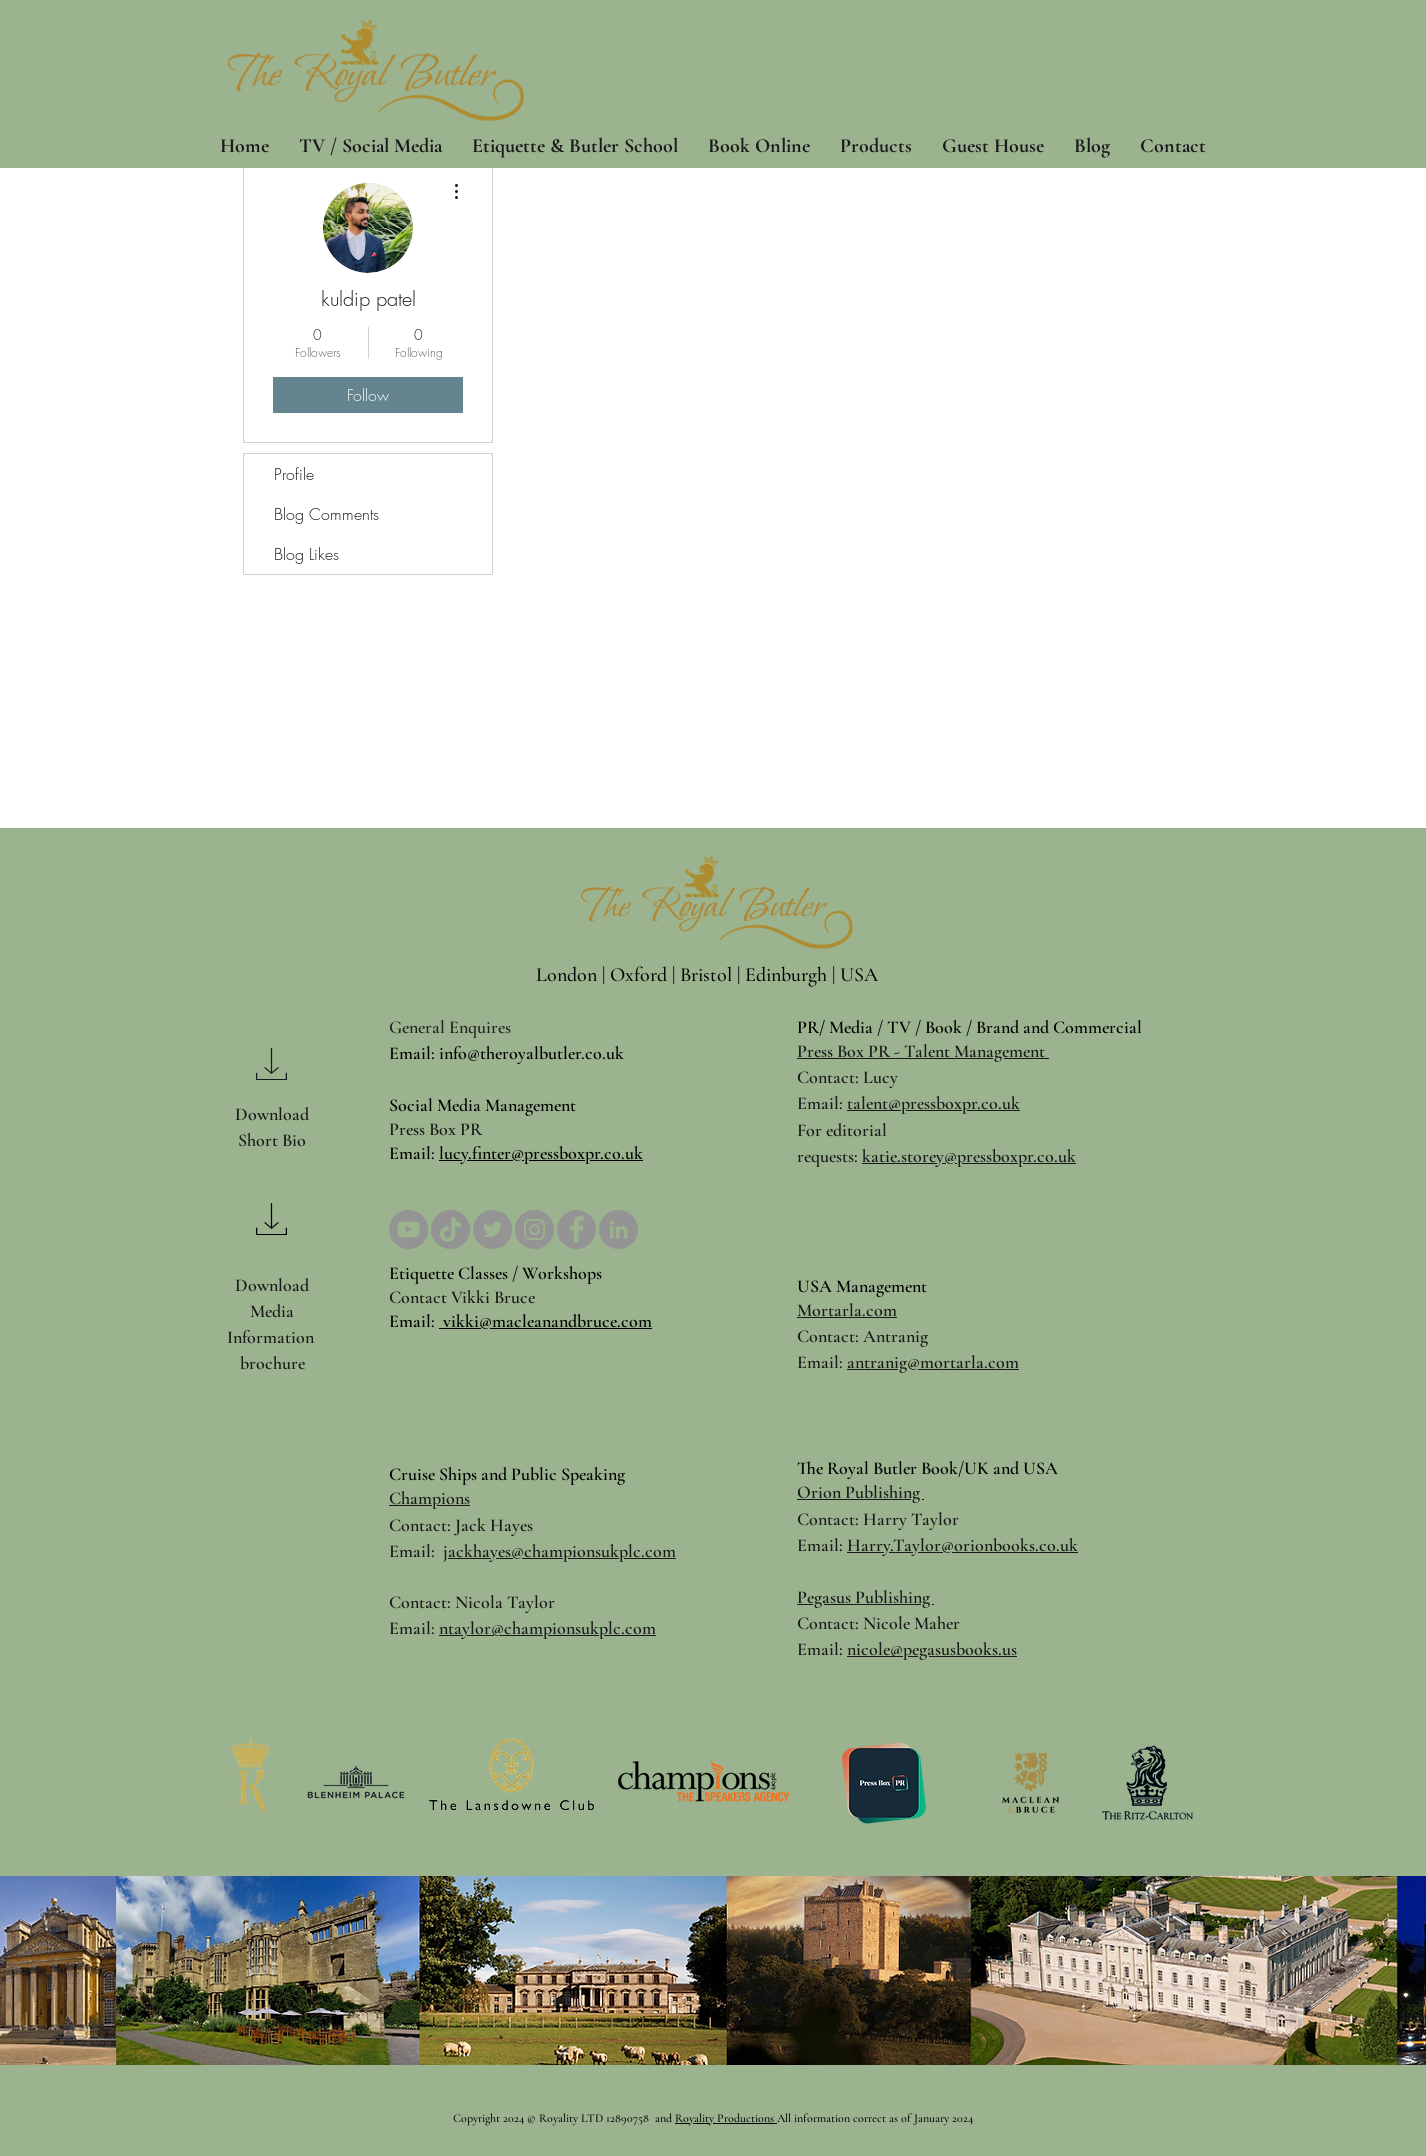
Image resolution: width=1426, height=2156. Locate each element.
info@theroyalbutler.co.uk (531, 1053)
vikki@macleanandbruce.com (545, 1321)
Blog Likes (306, 554)
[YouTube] (408, 1229)
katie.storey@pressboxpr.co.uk (969, 1156)
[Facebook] (576, 1229)
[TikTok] (450, 1229)
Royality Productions (726, 2118)
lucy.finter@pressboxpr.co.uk (541, 1153)
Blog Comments (326, 514)
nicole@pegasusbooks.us (932, 1649)
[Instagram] (534, 1229)
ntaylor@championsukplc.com (547, 1628)
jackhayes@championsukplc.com (559, 1551)
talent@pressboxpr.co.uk (933, 1103)
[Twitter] (492, 1229)
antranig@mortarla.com (933, 1362)
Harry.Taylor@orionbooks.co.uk (962, 1545)
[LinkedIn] (618, 1229)
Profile (294, 474)
